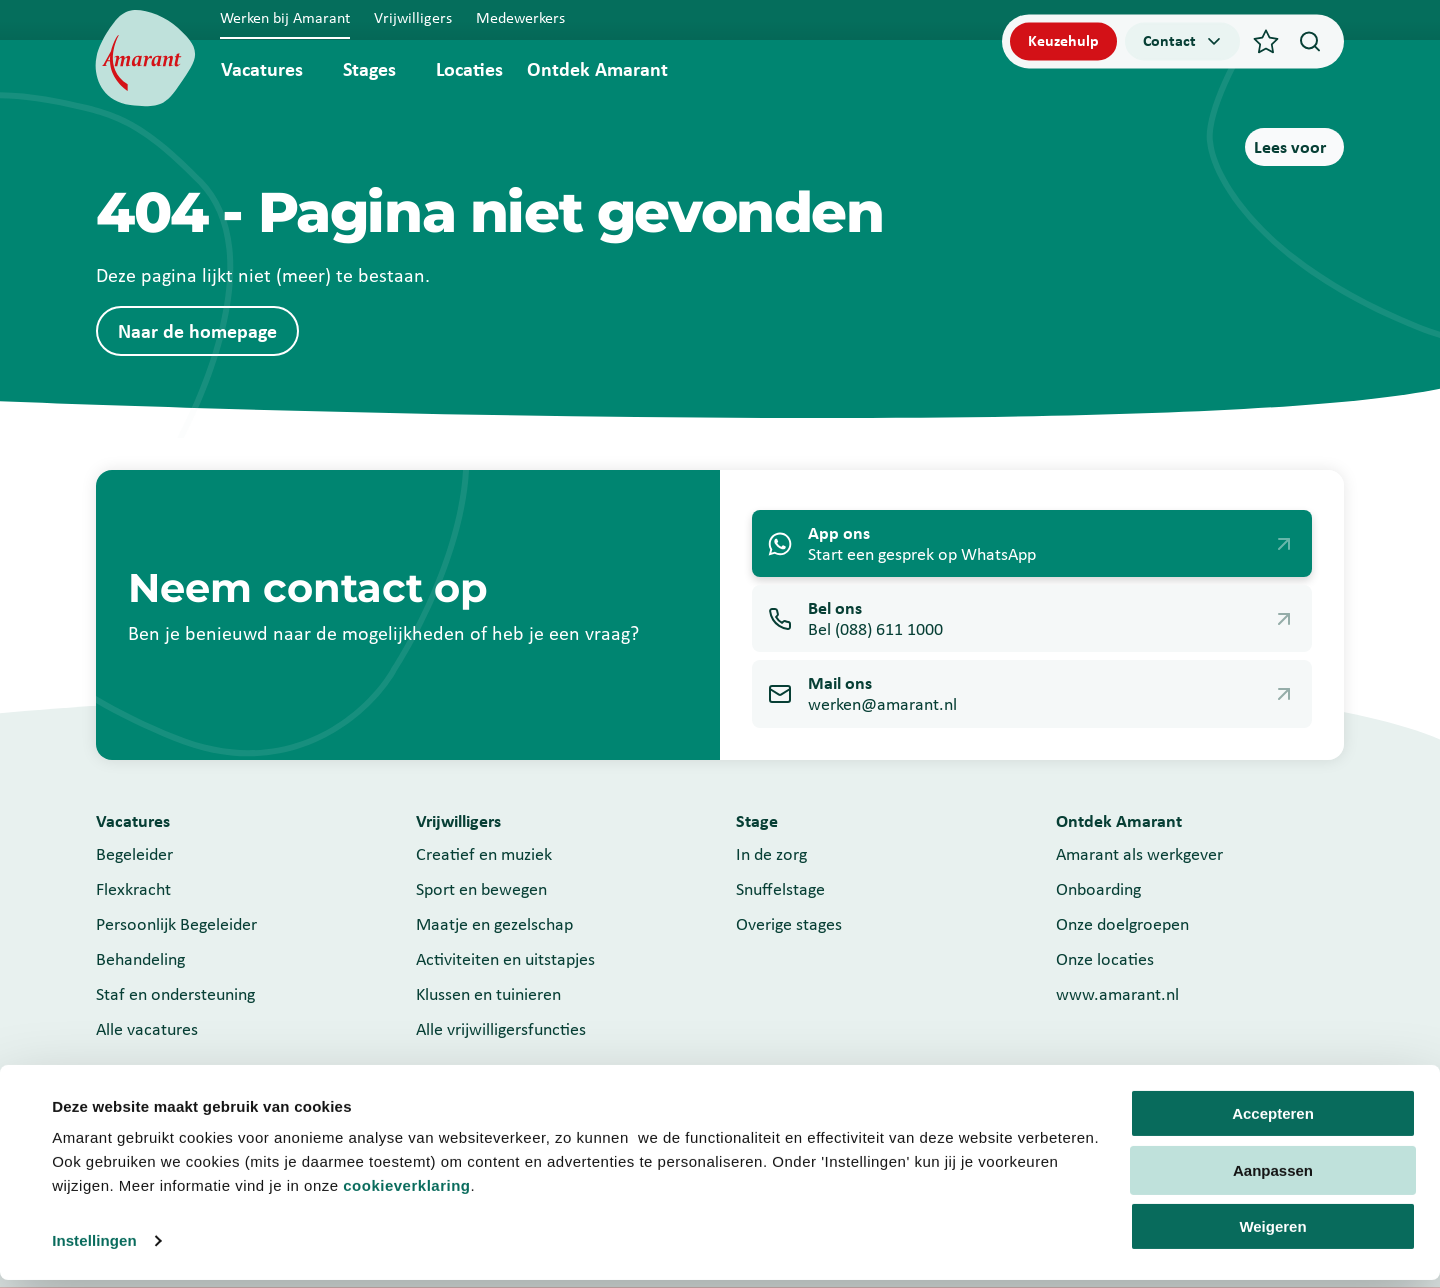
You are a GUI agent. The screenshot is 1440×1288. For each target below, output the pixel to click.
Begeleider (134, 854)
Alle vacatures (147, 1029)
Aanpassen (1273, 1177)
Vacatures (262, 69)
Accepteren (1273, 1121)
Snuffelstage (780, 889)
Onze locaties (1105, 959)
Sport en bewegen (481, 889)
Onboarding (1098, 889)
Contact (1183, 40)
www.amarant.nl (1117, 994)
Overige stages (789, 924)
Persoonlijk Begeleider (176, 924)
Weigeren (1272, 1234)
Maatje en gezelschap (494, 924)
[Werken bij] (145, 58)
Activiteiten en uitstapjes (505, 959)
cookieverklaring (406, 1193)
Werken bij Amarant (285, 17)
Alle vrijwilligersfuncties (501, 1029)
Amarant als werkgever (1139, 854)
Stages (369, 69)
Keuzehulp (1063, 40)
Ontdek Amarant (597, 69)
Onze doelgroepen (1122, 924)
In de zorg (771, 854)
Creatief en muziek (484, 854)
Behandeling (140, 959)
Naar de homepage (197, 331)
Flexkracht (133, 889)
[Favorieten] (1266, 41)
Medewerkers (520, 17)
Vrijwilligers (413, 17)
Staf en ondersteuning (175, 994)
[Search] (1310, 41)
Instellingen (94, 1248)
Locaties (469, 69)
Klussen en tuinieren (488, 994)
